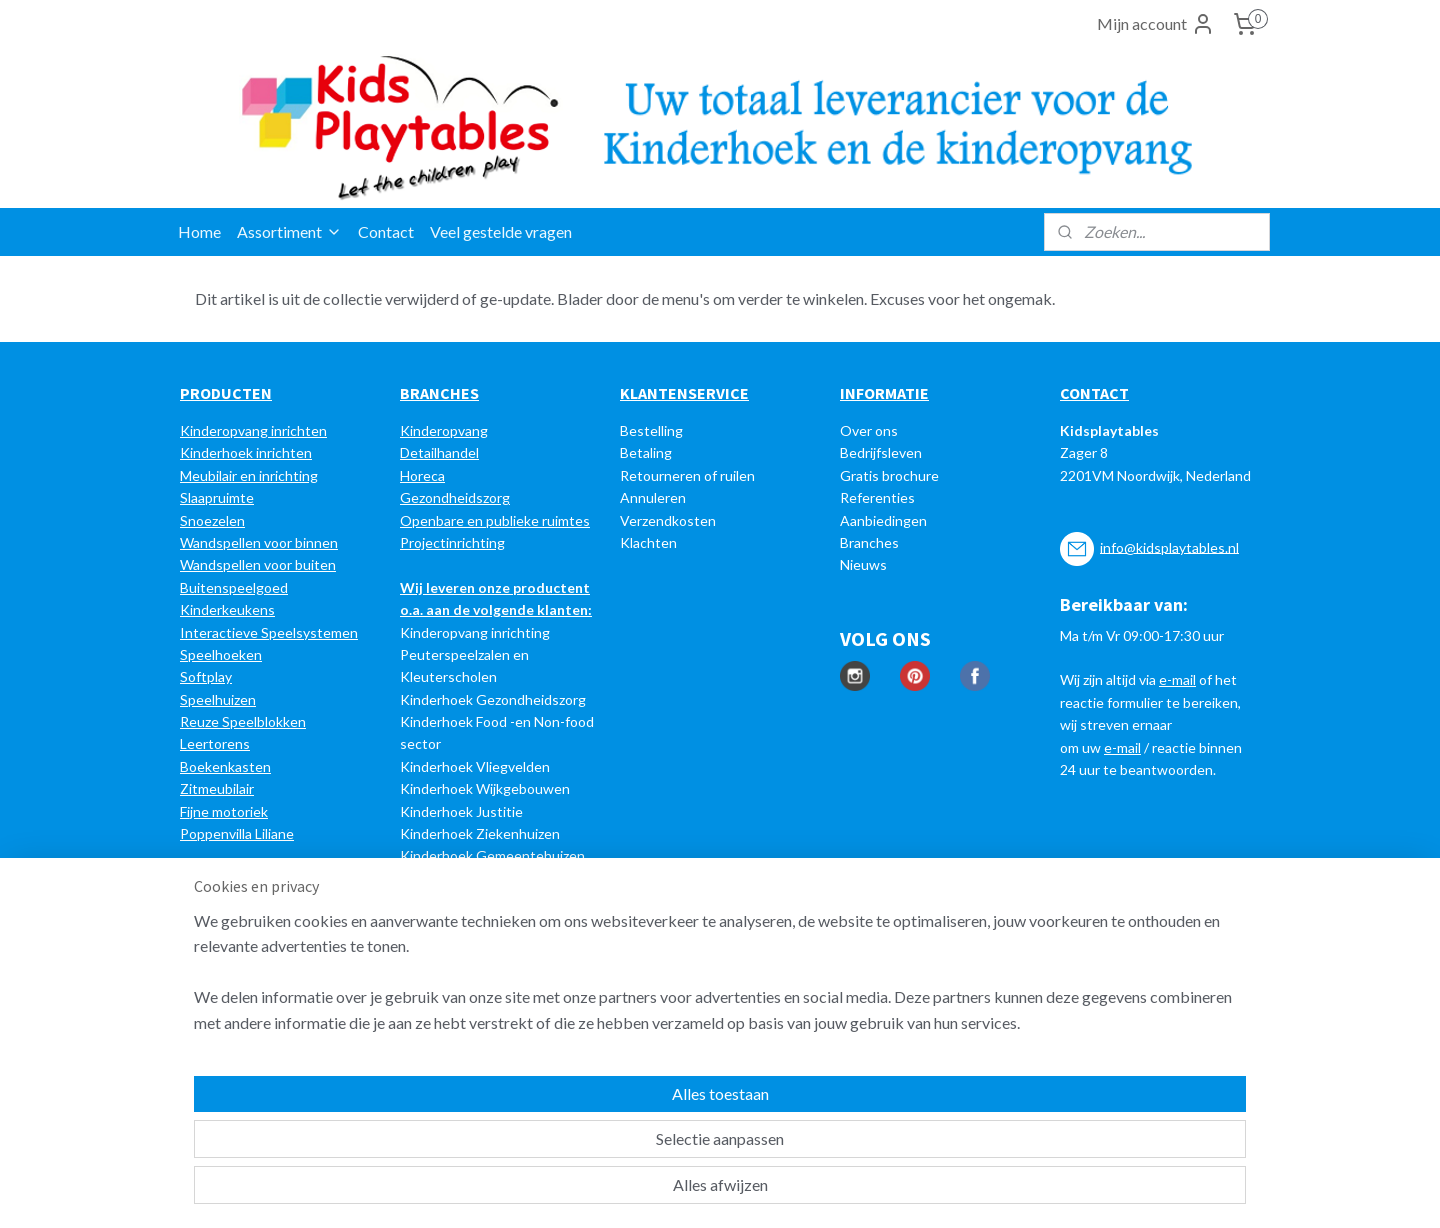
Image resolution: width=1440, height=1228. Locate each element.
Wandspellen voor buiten (258, 564)
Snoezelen (212, 520)
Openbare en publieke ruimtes (495, 520)
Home (199, 231)
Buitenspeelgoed (234, 587)
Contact (386, 231)
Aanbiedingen (883, 520)
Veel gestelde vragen (501, 231)
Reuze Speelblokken (243, 721)
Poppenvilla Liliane (237, 833)
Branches (869, 542)
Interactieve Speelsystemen (269, 632)
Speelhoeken (221, 654)
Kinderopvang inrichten (253, 430)
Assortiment (289, 231)
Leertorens (215, 743)
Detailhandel (439, 452)
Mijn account (1156, 24)
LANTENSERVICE (689, 393)
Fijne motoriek (224, 811)
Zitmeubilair (217, 788)
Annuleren (653, 497)
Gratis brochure (889, 475)
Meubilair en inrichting (249, 475)
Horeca (422, 475)
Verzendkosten (668, 520)
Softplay (206, 676)
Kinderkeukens (227, 609)
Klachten (648, 542)
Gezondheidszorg (455, 497)
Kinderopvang (444, 430)
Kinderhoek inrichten (246, 452)
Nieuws (863, 564)
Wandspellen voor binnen (259, 542)
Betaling (646, 452)
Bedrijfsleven (881, 452)
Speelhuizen (218, 699)
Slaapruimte (217, 497)
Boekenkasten (225, 766)
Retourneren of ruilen (687, 475)
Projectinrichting (452, 542)
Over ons (869, 430)
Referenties (877, 497)
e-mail (1177, 679)
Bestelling (651, 430)
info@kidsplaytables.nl (1169, 546)
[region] (588, 1139)
